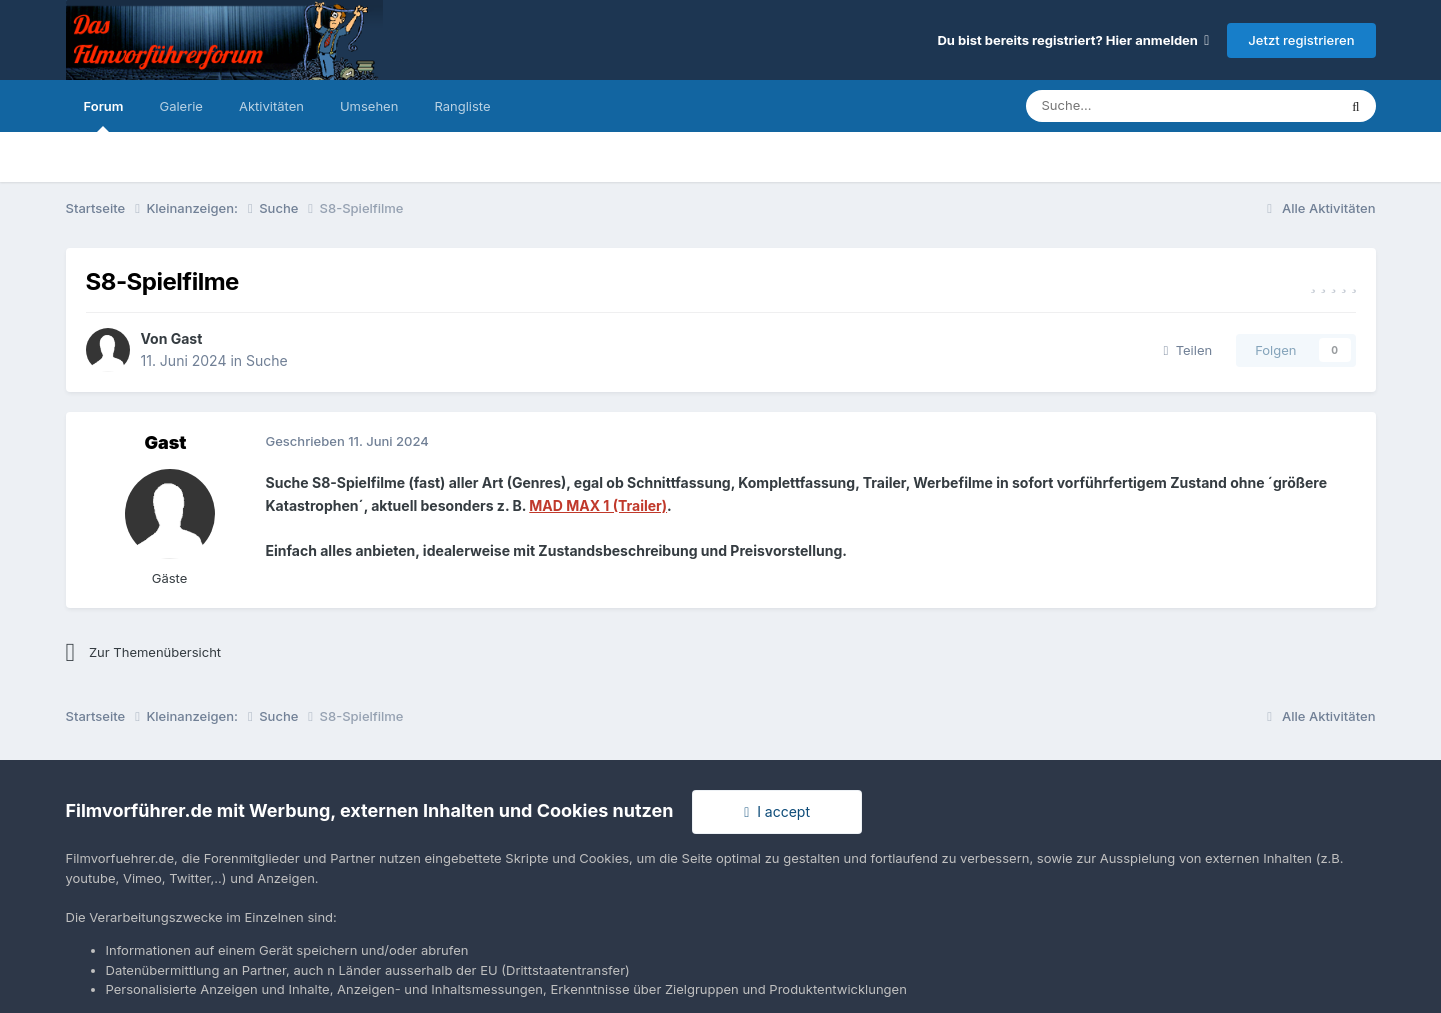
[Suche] (1121, 106)
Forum (104, 115)
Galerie (180, 106)
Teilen (1188, 350)
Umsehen (369, 106)
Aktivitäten (271, 106)
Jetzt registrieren (1301, 40)
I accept (777, 811)
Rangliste (462, 106)
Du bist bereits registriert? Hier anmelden (1073, 40)
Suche (267, 360)
